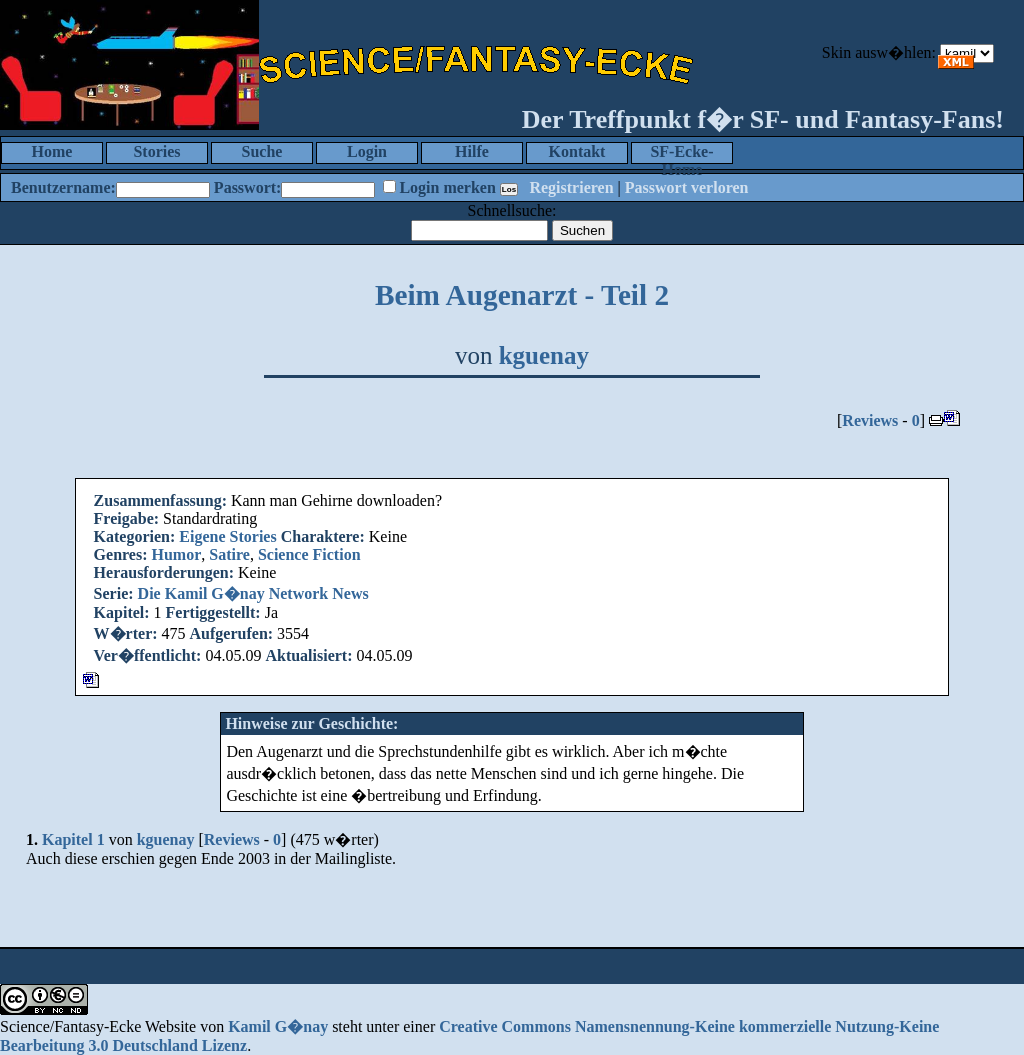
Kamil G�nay (278, 1026)
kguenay (544, 355)
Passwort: (248, 187)
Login (367, 151)
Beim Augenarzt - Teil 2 (522, 295)
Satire (229, 554)
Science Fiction (309, 554)
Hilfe (472, 151)
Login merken (447, 187)
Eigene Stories (227, 536)
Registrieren (571, 187)
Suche (262, 151)
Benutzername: (63, 187)
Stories (156, 151)
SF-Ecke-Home (681, 153)
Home (52, 151)
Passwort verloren (687, 187)
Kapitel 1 (73, 839)
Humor (177, 554)
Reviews (870, 420)
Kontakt (577, 151)
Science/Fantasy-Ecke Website (98, 1026)
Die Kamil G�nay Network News (253, 593)
